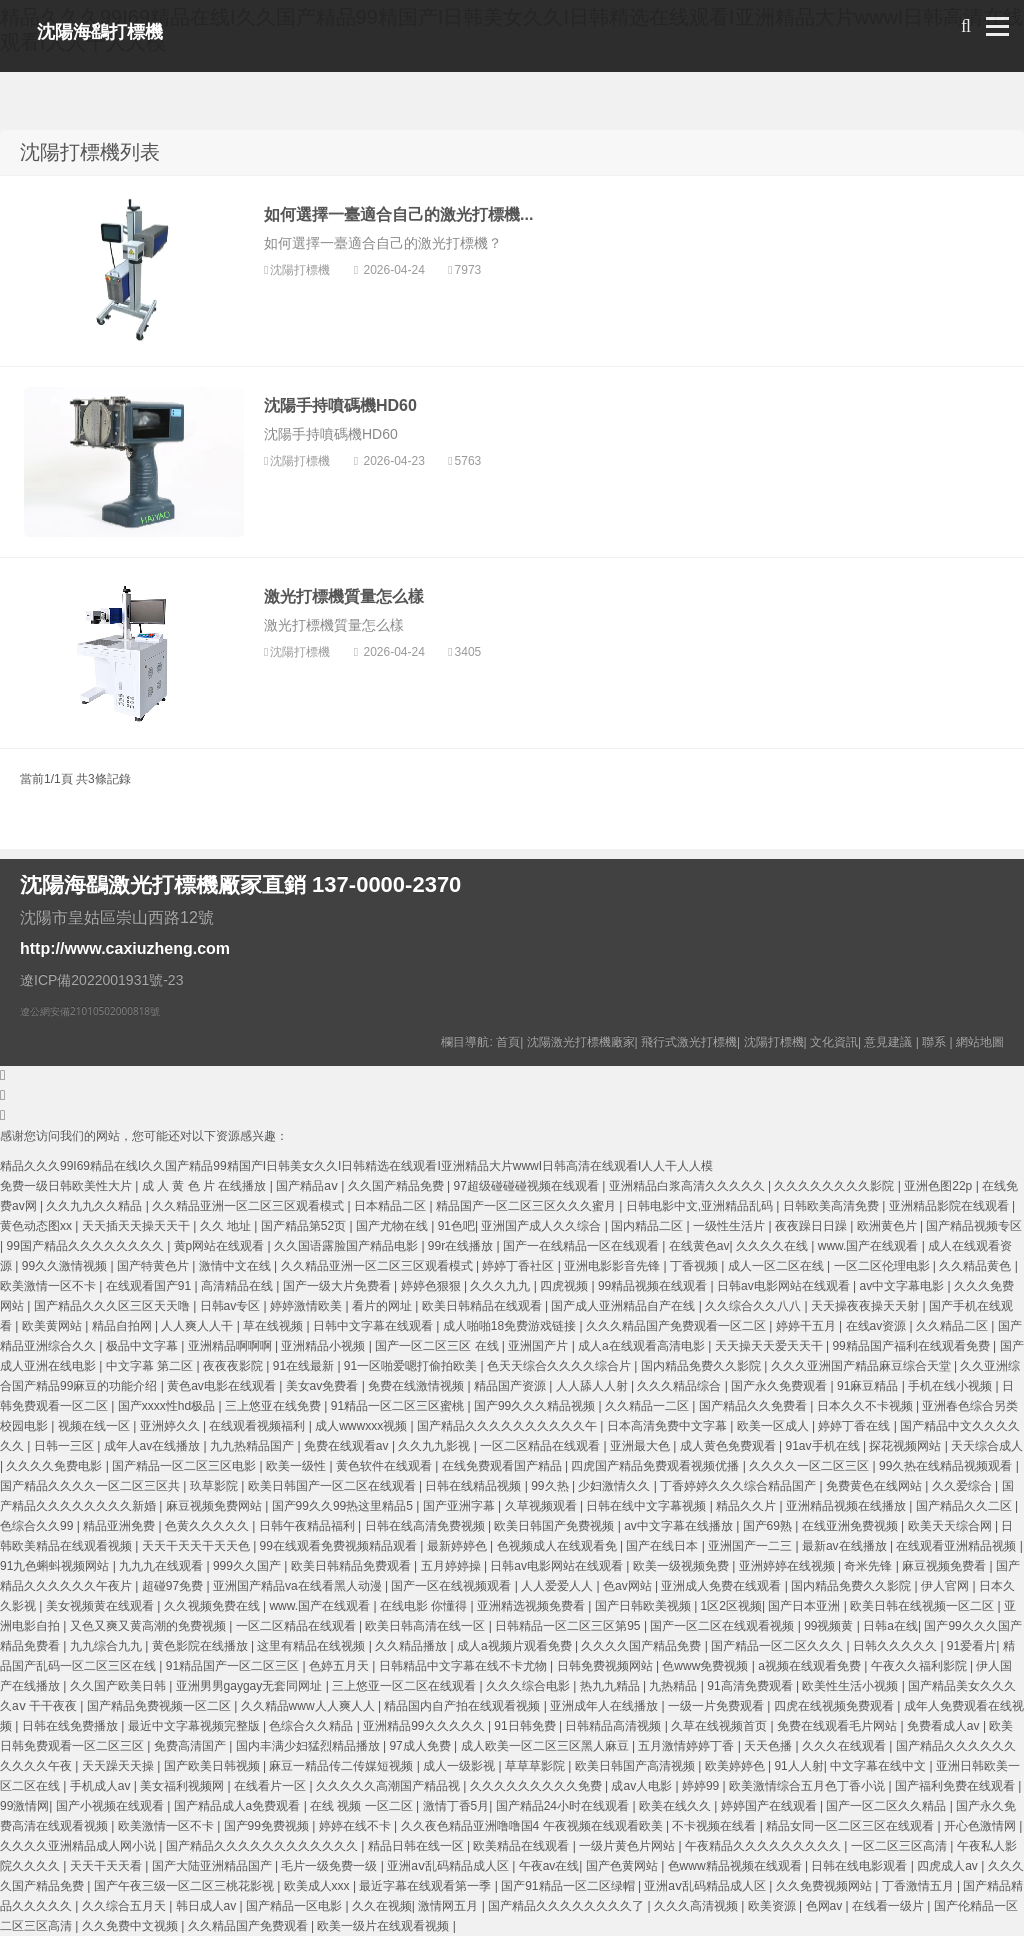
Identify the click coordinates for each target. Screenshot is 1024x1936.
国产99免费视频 (268, 1826)
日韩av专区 (232, 1306)
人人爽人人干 (198, 1326)
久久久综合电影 (529, 1686)
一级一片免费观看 (717, 1706)
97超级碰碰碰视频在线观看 (528, 1186)
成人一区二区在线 (777, 1266)
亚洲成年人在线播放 (605, 1706)
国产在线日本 (663, 1546)
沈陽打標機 (301, 270)
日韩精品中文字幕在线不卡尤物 (464, 1666)
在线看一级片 (889, 1906)
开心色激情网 (981, 1826)
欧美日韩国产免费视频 (555, 1526)
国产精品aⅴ (308, 1186)
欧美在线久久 (676, 1806)
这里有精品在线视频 (312, 1646)
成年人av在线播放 (154, 1446)
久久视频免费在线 (213, 1606)
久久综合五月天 (125, 1906)
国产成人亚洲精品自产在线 (624, 1306)
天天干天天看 (107, 1866)
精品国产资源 (511, 1386)
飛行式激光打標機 (689, 1042)
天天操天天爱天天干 (770, 1346)
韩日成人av (208, 1906)
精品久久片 (747, 1506)
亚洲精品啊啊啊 (231, 1346)
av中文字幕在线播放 (680, 1526)
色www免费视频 (706, 1666)
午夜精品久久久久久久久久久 (764, 1846)
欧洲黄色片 (888, 1226)
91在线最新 (305, 1366)
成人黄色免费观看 (729, 1446)
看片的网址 (383, 1306)
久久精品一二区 (648, 1406)
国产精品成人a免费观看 (239, 1806)
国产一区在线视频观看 (452, 1586)
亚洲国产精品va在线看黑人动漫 (299, 1586)
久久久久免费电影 (55, 1466)
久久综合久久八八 (754, 1306)
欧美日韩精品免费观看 (352, 1566)
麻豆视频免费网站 (215, 1506)
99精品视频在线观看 (654, 1286)
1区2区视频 (731, 1606)
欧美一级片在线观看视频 (384, 1926)
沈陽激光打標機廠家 (581, 1042)
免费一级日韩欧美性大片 (67, 1186)
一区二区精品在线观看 (541, 1446)
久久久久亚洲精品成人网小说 (79, 1846)
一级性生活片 (730, 1226)
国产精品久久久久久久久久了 (567, 1906)
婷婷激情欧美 (307, 1306)
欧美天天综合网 (951, 1526)
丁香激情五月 (919, 1886)
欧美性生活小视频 (851, 1686)
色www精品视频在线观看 (736, 1866)
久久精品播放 (412, 1646)
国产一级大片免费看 (338, 1286)
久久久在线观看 (845, 1746)
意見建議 (888, 1042)
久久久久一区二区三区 (810, 1466)
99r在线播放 (462, 1246)
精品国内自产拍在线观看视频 (463, 1706)
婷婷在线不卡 (356, 1826)
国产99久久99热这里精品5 (344, 1506)
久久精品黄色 (976, 1266)
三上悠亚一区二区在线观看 (405, 1686)
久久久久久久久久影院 (835, 1186)
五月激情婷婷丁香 (687, 1746)
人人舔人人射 (593, 1386)
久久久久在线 (773, 1246)
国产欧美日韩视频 (213, 1766)
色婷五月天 (340, 1666)
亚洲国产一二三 (751, 1546)
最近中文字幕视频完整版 (195, 1726)
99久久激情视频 (66, 1266)
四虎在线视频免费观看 (835, 1706)
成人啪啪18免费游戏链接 (511, 1326)
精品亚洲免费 (120, 1526)
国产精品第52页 (305, 1226)
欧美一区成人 (774, 1426)
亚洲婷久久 (171, 1426)
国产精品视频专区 (974, 1226)
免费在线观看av (348, 1446)
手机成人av (102, 1786)
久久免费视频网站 (825, 1886)
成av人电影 (643, 1786)
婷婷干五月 (807, 1326)
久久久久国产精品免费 (642, 1646)
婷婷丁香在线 (855, 1426)
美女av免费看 (324, 1386)
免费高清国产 (191, 1746)
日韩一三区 (65, 1446)
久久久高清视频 (697, 1906)
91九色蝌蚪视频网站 (56, 1566)
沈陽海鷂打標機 (100, 32)
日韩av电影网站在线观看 (785, 1286)
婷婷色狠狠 (432, 1286)
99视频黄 (830, 1626)
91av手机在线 (824, 1446)
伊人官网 (946, 1586)
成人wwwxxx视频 (362, 1426)
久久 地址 (227, 1226)
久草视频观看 (542, 1506)
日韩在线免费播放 (71, 1726)
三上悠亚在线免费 (274, 1406)
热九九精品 (611, 1686)
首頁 (508, 1042)
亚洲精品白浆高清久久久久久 (688, 1186)
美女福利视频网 (183, 1786)
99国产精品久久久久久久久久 (86, 1246)
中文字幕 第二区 (151, 1366)
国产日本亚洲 (805, 1606)
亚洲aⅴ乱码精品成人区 (449, 1866)
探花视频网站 (906, 1446)
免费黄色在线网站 (875, 1486)
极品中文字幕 (143, 1346)
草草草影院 (536, 1766)
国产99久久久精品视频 (536, 1406)
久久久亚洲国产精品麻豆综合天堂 (862, 1366)
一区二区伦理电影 (883, 1266)
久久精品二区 (953, 1326)
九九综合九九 (107, 1646)
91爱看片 (971, 1646)
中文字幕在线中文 (879, 1766)
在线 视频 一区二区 (363, 1806)
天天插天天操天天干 (137, 1226)
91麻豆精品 (869, 1386)
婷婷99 (702, 1786)
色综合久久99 (38, 1526)
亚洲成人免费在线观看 (722, 1586)
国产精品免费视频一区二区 (160, 1706)
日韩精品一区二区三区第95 (569, 1626)
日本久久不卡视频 (866, 1406)
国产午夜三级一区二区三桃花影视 (185, 1886)
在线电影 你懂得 (425, 1606)
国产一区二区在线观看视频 (723, 1626)
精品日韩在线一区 (417, 1846)
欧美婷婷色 (736, 1766)
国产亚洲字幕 (460, 1506)
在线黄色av (699, 1246)
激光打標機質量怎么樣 (344, 596)
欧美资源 (773, 1906)
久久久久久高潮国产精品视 (389, 1786)
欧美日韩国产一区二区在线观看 (333, 1486)
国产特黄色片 (154, 1266)
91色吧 (456, 1226)
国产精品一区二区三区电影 (185, 1466)
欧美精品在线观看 (522, 1846)
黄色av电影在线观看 (223, 1386)
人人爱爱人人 (558, 1586)
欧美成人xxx (318, 1886)
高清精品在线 (238, 1286)
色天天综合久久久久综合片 (560, 1366)
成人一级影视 (460, 1766)
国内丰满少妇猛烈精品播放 (309, 1746)
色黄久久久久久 (208, 1526)
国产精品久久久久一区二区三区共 (91, 1486)
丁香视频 (695, 1266)
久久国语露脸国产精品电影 (347, 1246)
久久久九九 (501, 1286)
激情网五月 (449, 1906)
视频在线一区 (95, 1426)
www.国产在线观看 (870, 1246)
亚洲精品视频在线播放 (847, 1506)
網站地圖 (980, 1042)
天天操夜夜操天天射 (866, 1306)
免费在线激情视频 (417, 1386)
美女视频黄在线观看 (101, 1606)
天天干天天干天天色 (197, 1546)
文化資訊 (834, 1042)
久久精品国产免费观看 (249, 1926)
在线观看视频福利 (258, 1426)
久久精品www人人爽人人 (309, 1706)
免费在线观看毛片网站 (838, 1726)
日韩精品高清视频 (614, 1726)
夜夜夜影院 (234, 1366)
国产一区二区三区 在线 (438, 1346)
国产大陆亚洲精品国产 (213, 1866)
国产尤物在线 (393, 1226)
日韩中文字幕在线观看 (374, 1326)
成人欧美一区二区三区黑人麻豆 (546, 1746)
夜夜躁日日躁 (812, 1226)
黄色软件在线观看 (385, 1466)
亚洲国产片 (539, 1346)
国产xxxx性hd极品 (168, 1406)
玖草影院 (215, 1486)
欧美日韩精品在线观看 (483, 1306)
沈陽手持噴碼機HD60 (340, 405)
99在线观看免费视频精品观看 (340, 1546)
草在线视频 (274, 1326)
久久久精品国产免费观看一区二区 (677, 1326)
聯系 (934, 1042)
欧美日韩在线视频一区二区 (923, 1606)
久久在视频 (382, 1906)
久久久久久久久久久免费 (537, 1786)
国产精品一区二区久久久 (778, 1646)
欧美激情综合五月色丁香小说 (808, 1786)
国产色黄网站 (623, 1866)
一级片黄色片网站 (628, 1846)
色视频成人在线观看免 (558, 1546)
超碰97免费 (174, 1586)
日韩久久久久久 (896, 1646)
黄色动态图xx (37, 1226)
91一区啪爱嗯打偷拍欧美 (412, 1366)
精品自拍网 (123, 1326)
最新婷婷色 (458, 1546)
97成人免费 (421, 1746)
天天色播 (769, 1746)
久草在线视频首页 (720, 1726)
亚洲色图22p (939, 1186)
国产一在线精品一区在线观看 (582, 1246)
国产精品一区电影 (295, 1906)
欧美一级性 (297, 1466)
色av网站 (629, 1586)
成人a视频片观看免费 (516, 1646)
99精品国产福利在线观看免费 (912, 1346)
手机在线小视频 (951, 1386)
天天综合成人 (987, 1446)
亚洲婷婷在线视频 (788, 1566)
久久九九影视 (435, 1446)
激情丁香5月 (456, 1806)
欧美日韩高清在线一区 (426, 1626)
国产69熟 (769, 1526)
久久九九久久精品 (95, 1206)
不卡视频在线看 (715, 1826)
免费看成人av (945, 1726)
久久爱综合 (963, 1486)
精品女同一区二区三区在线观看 (851, 1826)
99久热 (551, 1486)
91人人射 (798, 1766)
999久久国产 (248, 1566)
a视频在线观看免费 (811, 1666)
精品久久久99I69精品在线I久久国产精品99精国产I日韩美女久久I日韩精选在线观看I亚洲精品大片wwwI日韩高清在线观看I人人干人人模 (356, 1166)
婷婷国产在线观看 (770, 1806)
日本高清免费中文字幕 (668, 1426)
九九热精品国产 (253, 1446)
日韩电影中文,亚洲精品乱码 (701, 1206)
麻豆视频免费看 (945, 1566)
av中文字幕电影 (904, 1286)
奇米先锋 (869, 1566)
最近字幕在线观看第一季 (426, 1886)
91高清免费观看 (751, 1686)
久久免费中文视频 (131, 1926)
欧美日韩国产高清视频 (636, 1766)
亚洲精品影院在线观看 (950, 1206)
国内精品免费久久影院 (702, 1366)
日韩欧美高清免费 (832, 1206)
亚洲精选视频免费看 (532, 1606)
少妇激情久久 (615, 1486)
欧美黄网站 (53, 1326)
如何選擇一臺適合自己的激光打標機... (398, 214)
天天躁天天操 (119, 1766)
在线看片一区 (271, 1786)
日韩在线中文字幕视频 (647, 1506)
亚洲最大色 (641, 1446)
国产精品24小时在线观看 (564, 1806)
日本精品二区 (391, 1206)
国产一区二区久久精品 (887, 1806)
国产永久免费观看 (780, 1386)
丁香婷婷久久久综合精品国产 (739, 1486)
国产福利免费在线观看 (956, 1786)
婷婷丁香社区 (519, 1266)
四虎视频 (565, 1286)
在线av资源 (878, 1326)
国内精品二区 (648, 1226)
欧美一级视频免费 (682, 1566)
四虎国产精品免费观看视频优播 (656, 1466)
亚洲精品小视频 (324, 1346)
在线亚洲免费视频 (851, 1526)
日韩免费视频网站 (606, 1666)
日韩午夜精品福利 (308, 1526)
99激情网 (24, 1806)
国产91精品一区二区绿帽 (569, 1886)
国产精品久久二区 (965, 1506)
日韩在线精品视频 (474, 1486)
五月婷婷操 (452, 1566)
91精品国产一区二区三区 (234, 1666)
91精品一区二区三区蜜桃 (399, 1406)
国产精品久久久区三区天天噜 (113, 1306)
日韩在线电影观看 (860, 1866)
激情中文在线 (236, 1266)
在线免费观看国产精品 (503, 1466)
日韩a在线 (890, 1626)
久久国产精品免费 (397, 1186)
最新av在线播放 (846, 1546)
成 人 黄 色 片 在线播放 (206, 1186)
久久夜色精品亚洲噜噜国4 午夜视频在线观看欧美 (533, 1826)
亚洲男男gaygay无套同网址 (251, 1686)
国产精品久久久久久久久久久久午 (508, 1426)
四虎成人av (949, 1866)
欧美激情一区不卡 (49, 1286)
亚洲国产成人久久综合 (542, 1226)
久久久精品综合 (680, 1386)
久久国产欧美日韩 (119, 1686)
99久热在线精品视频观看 (947, 1466)
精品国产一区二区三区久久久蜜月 (527, 1206)
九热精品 (674, 1686)
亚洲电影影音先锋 (613, 1266)
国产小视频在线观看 (111, 1806)
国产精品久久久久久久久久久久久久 (263, 1846)
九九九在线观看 (162, 1566)
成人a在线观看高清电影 (643, 1346)
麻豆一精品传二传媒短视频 (342, 1766)
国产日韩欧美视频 (644, 1606)
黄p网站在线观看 (221, 1246)
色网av (826, 1906)
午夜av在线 (549, 1866)
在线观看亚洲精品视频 (957, 1546)
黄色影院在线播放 (201, 1646)
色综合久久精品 (312, 1726)
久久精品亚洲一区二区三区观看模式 (249, 1206)
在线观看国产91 (150, 1286)
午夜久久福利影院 (920, 1666)
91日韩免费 (526, 1726)
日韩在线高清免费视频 (426, 1526)
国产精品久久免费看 (754, 1406)
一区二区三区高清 (900, 1846)
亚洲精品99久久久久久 (425, 1726)
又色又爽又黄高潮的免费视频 (149, 1626)
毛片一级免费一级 (330, 1866)
